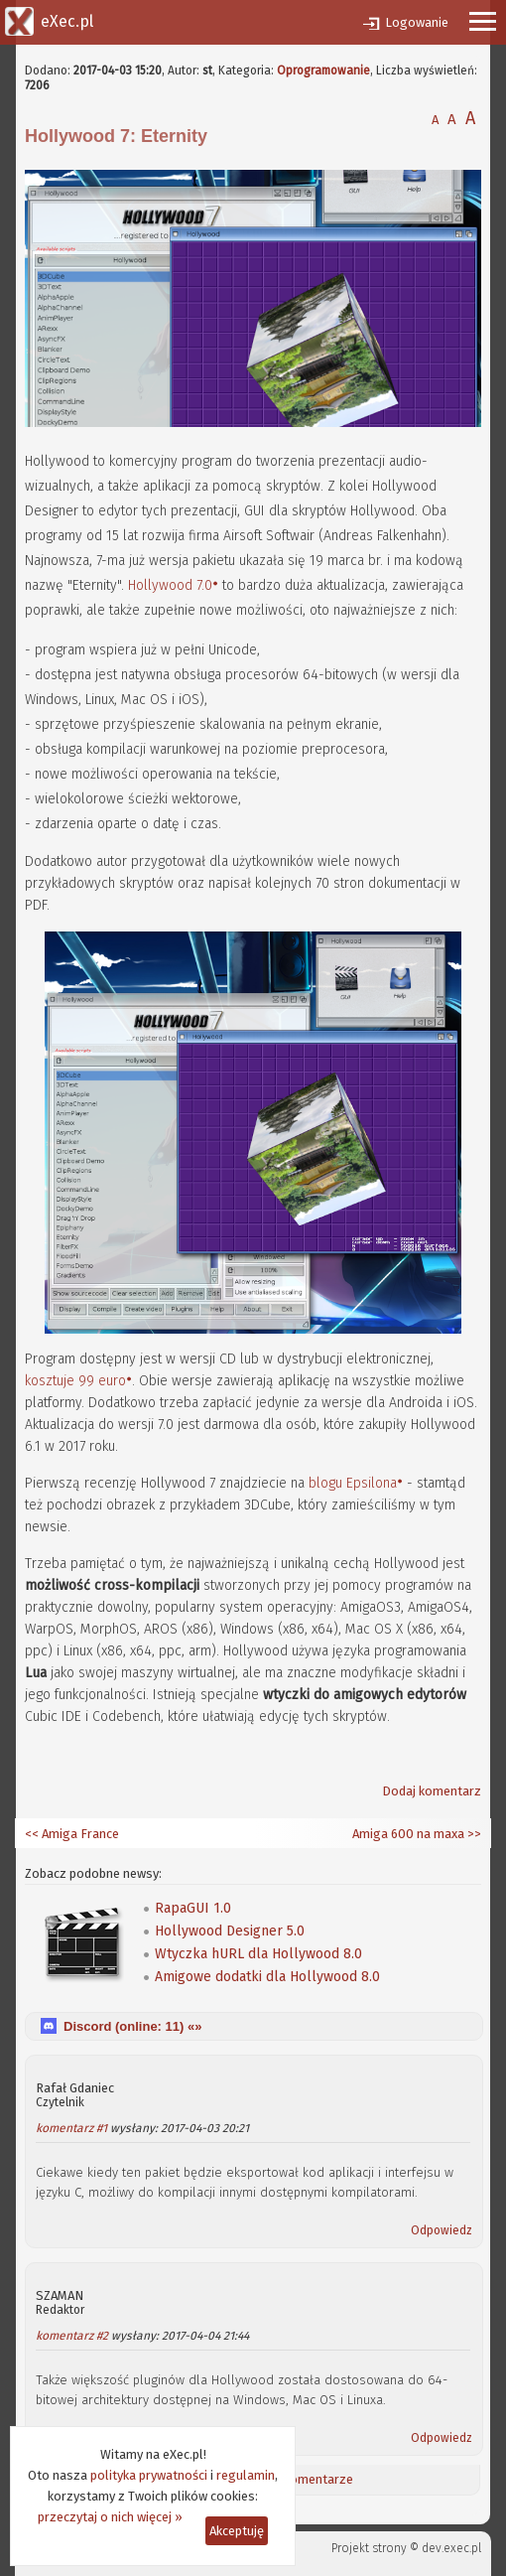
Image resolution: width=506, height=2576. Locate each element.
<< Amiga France (72, 1833)
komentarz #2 (72, 2336)
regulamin (245, 2475)
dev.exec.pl (451, 2548)
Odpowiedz (441, 2230)
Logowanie (416, 22)
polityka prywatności (148, 2475)
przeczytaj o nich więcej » (110, 2516)
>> (472, 1833)
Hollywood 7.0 (170, 585)
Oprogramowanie (323, 70)
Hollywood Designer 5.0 (230, 1931)
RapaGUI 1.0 (193, 1908)
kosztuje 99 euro (75, 1380)
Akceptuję (236, 2530)
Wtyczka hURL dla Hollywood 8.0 (258, 1953)
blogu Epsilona (353, 1483)
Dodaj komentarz (431, 1791)
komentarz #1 (71, 2128)
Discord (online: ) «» (132, 2026)
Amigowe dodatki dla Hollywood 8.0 (267, 1976)
